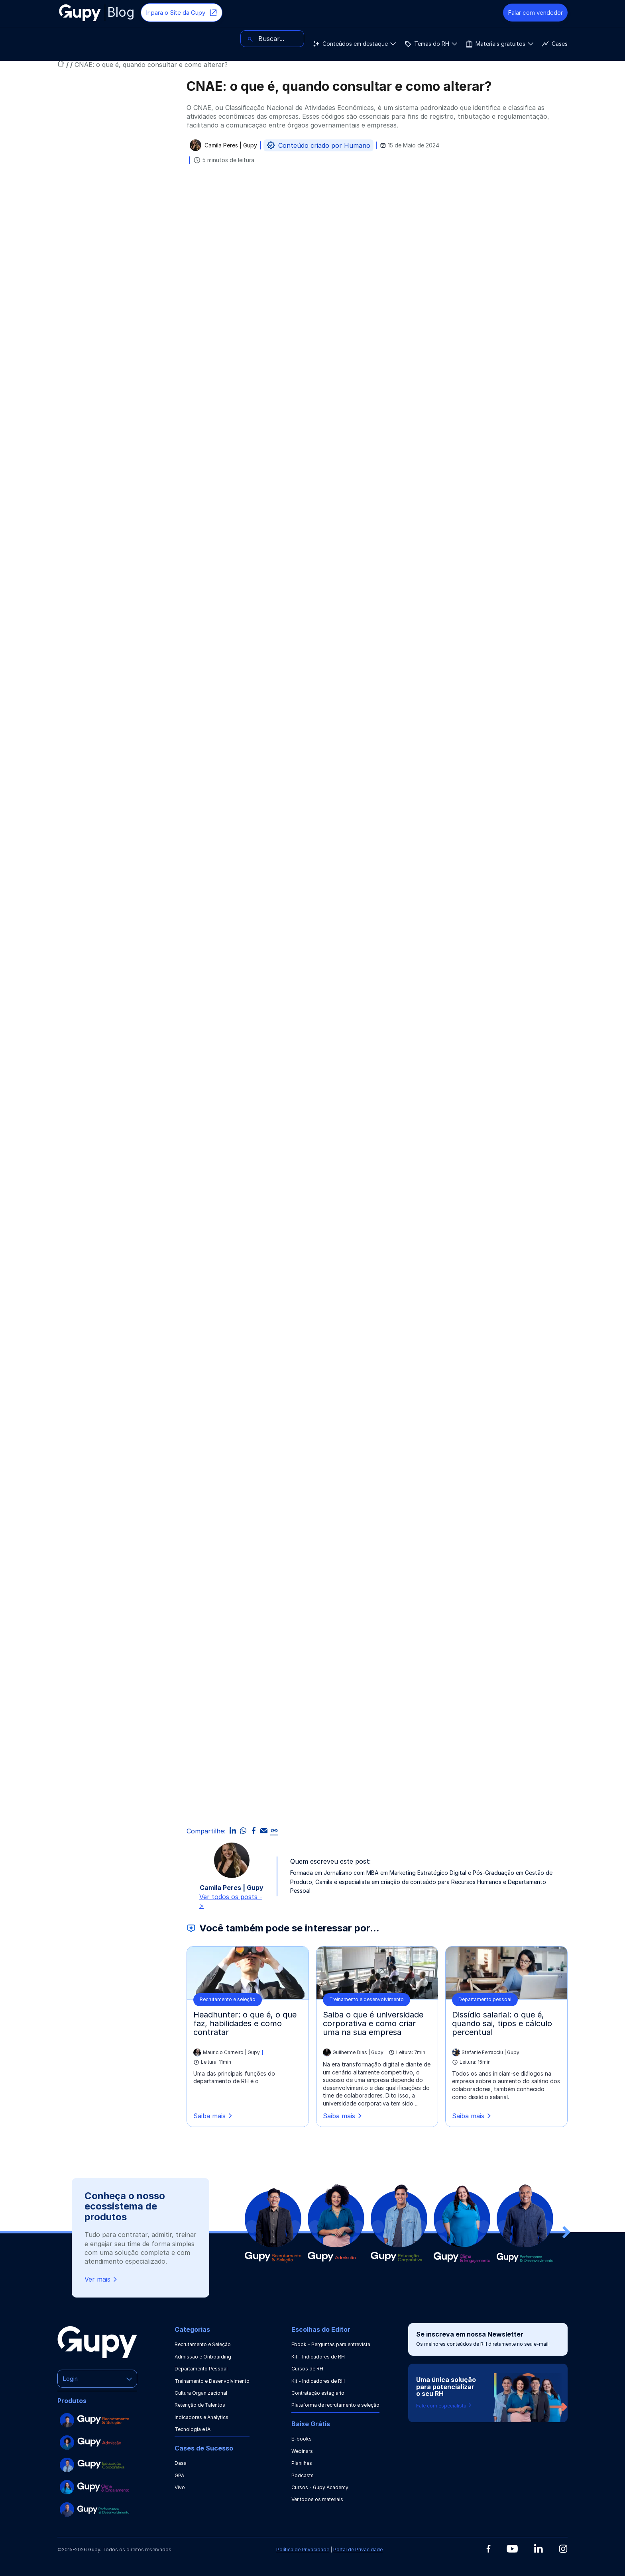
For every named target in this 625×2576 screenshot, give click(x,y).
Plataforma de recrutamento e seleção (335, 2405)
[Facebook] (488, 2549)
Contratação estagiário (317, 2393)
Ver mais (101, 2279)
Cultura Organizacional (201, 2393)
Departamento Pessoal (201, 2369)
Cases (300, 39)
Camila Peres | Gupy (230, 145)
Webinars (302, 2451)
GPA (179, 2475)
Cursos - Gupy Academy (319, 2487)
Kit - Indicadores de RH (318, 2357)
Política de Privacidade (302, 2549)
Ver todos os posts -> (230, 1901)
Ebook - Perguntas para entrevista (330, 2344)
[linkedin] (233, 1831)
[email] (264, 1831)
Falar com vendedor (535, 12)
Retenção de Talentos (200, 2405)
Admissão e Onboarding (203, 2357)
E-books (301, 2439)
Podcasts (302, 2475)
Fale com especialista (444, 2406)
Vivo (180, 2487)
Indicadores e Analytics (201, 2417)
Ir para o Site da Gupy (181, 13)
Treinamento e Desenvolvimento (212, 2381)
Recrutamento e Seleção (203, 2344)
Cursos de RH (307, 2369)
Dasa (181, 2463)
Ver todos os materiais (317, 2499)
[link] (274, 1831)
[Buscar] (536, 38)
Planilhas (301, 2463)
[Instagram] (563, 2549)
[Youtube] (512, 2549)
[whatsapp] (243, 1831)
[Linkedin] (538, 2548)
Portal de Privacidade (358, 2549)
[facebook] (253, 1831)
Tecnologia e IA (192, 2429)
